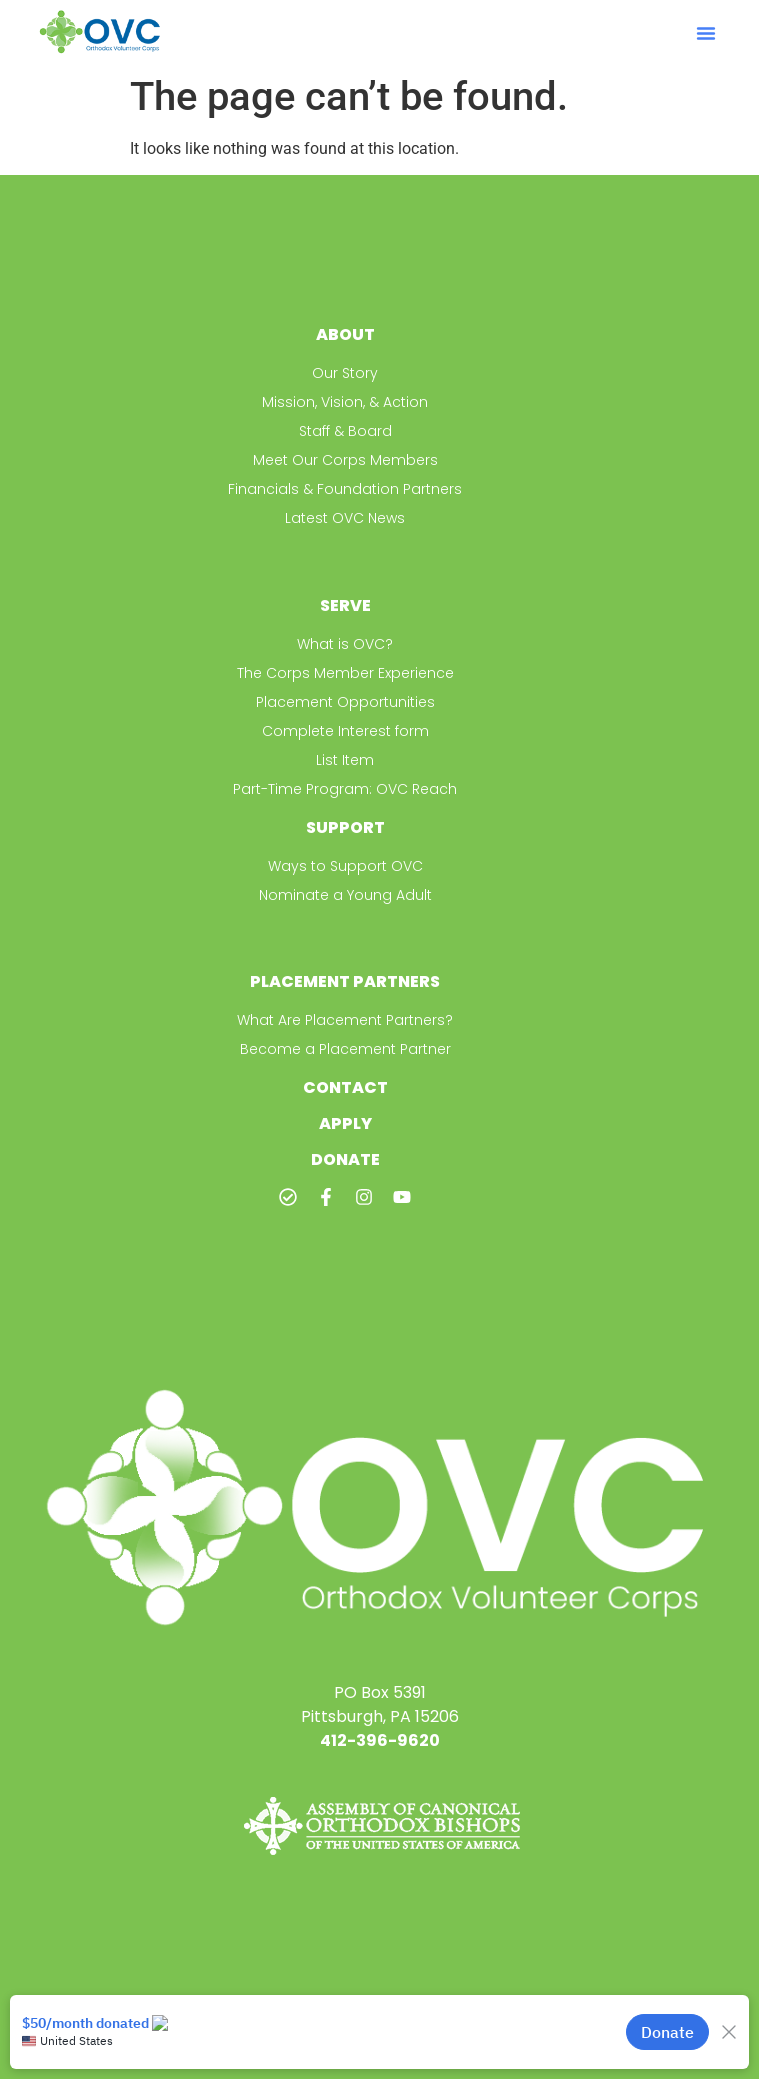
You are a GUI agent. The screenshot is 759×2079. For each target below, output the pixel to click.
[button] (706, 33)
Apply (345, 1123)
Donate (345, 1159)
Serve (345, 605)
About (345, 334)
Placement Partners (345, 981)
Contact (345, 1087)
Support (345, 827)
